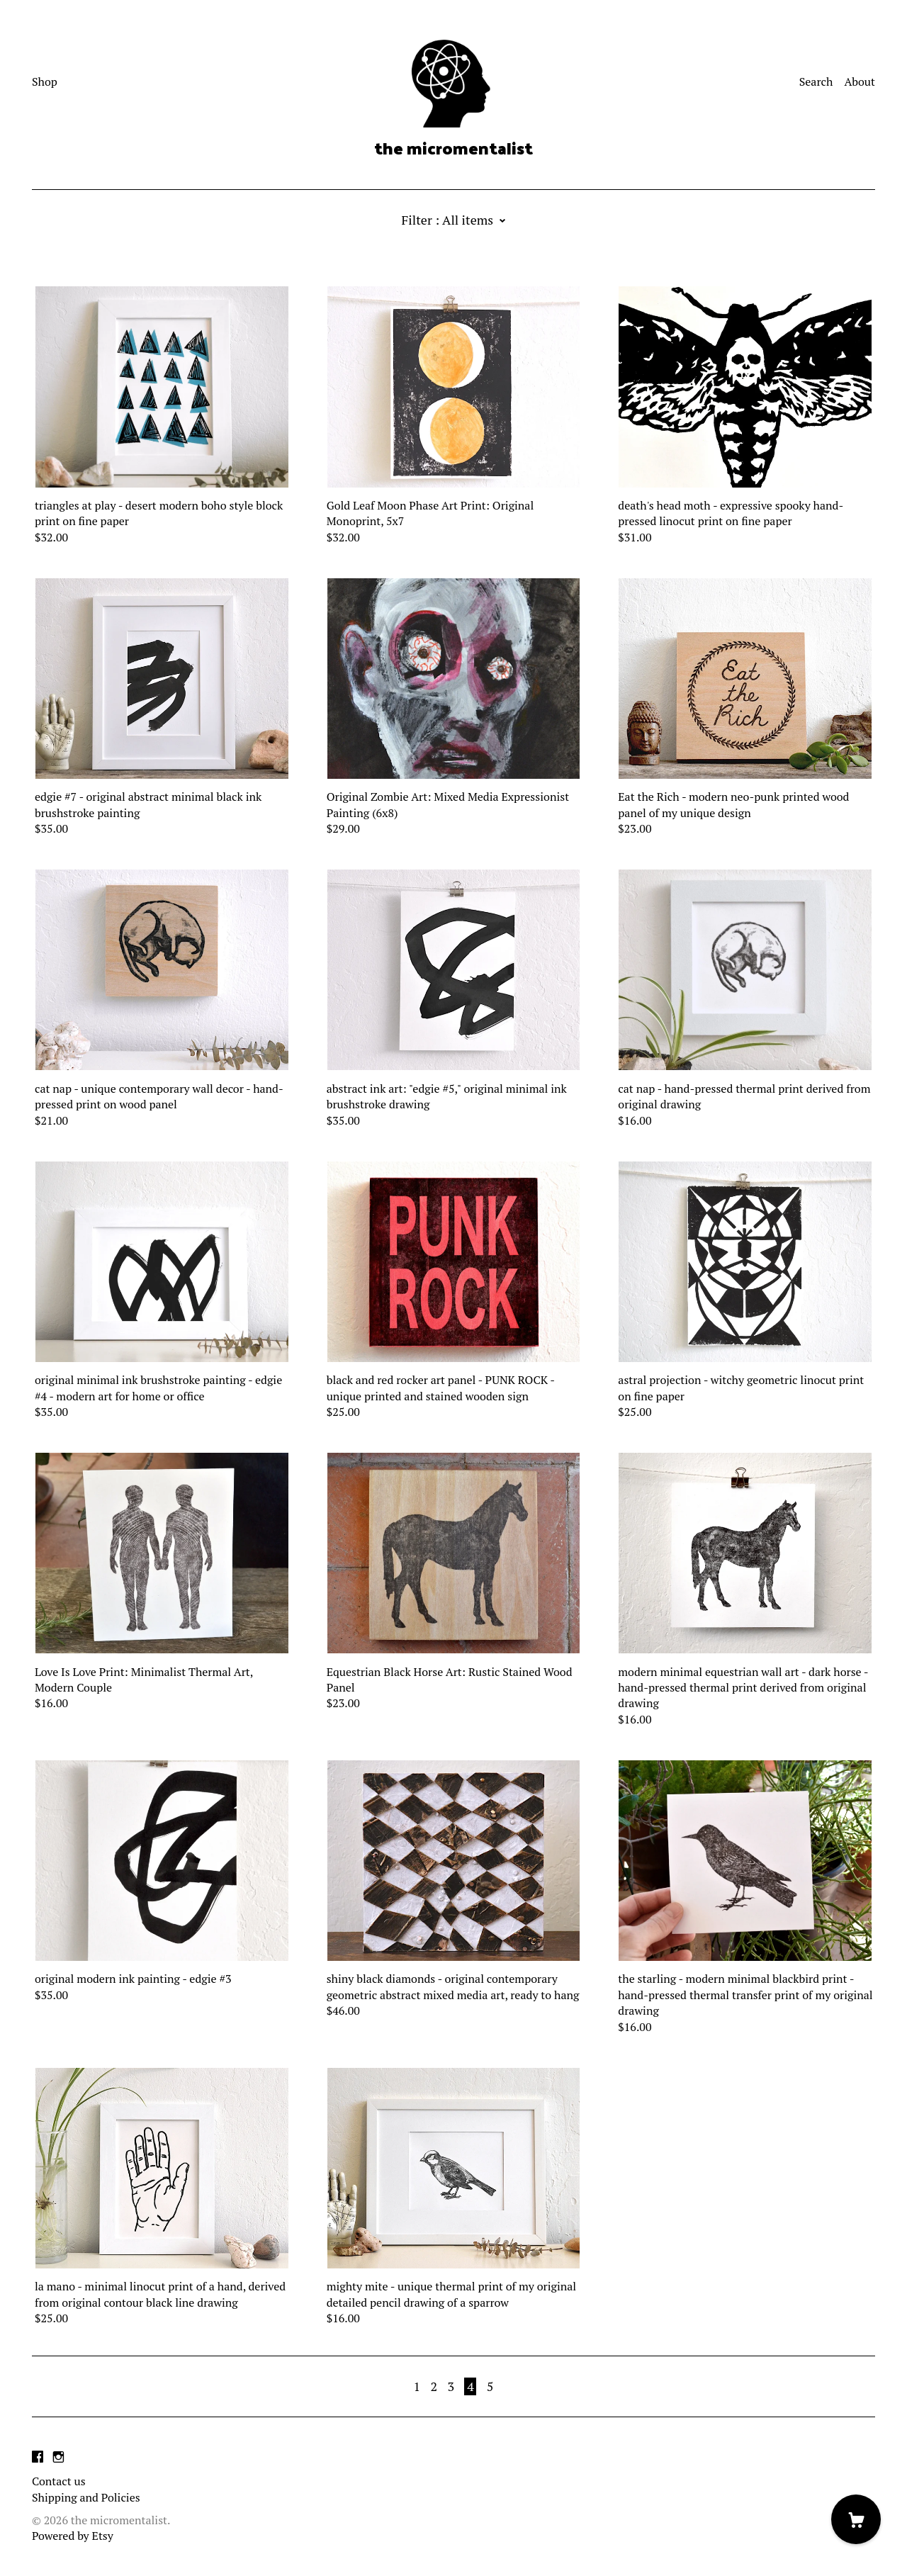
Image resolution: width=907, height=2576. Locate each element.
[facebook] (37, 2457)
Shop (44, 81)
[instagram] (58, 2457)
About (859, 81)
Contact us (59, 2481)
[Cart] (856, 2519)
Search (816, 81)
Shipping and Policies (86, 2497)
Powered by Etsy (72, 2535)
